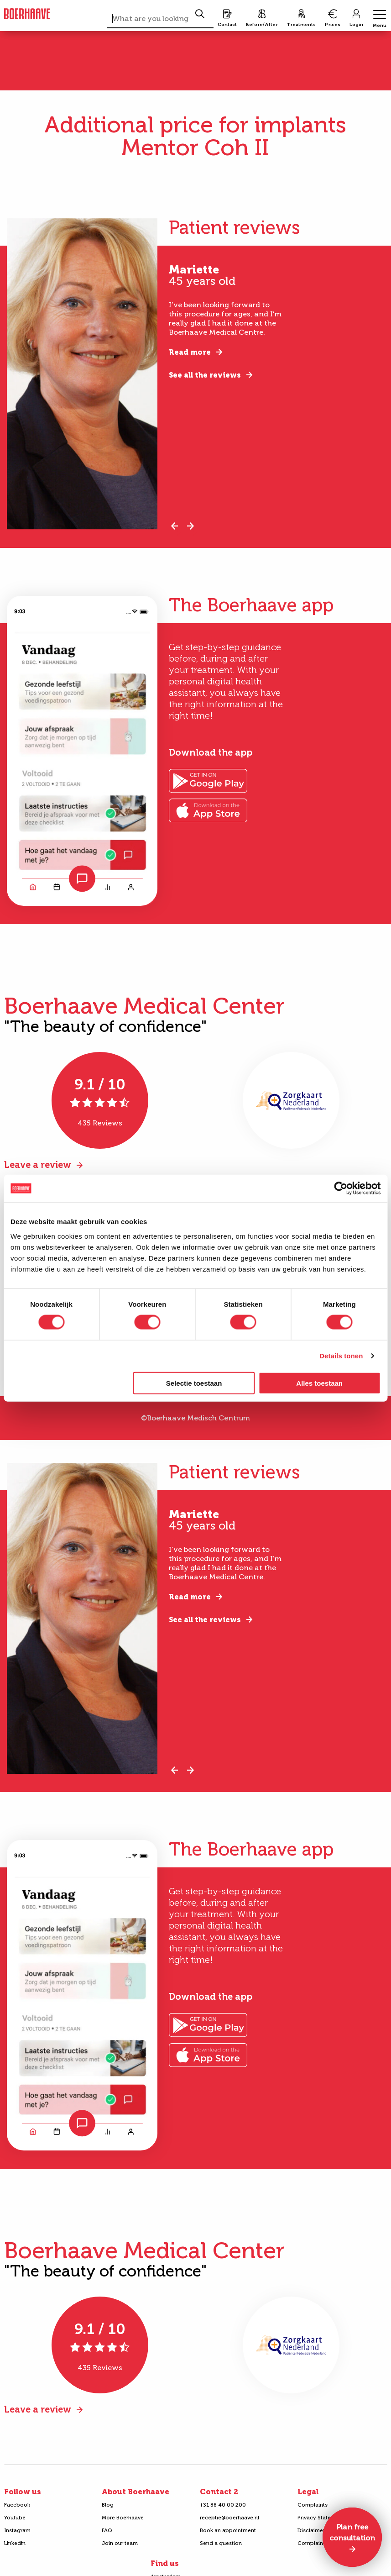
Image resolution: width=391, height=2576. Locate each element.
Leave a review (37, 1164)
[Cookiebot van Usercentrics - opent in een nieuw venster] (341, 1188)
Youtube (15, 2517)
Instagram (17, 2530)
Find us (165, 2563)
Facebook (17, 2505)
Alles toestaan (319, 1383)
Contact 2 (219, 2491)
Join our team (120, 2543)
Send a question (221, 2543)
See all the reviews (205, 375)
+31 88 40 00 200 (223, 2505)
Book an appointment (228, 2530)
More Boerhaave (123, 2517)
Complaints (312, 2505)
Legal (307, 2491)
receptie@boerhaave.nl (229, 2517)
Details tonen (341, 1356)
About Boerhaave (135, 2491)
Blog (108, 2505)
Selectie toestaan (194, 1383)
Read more (190, 352)
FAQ (107, 2530)
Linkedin (15, 2543)
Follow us (22, 2491)
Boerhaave (27, 14)
